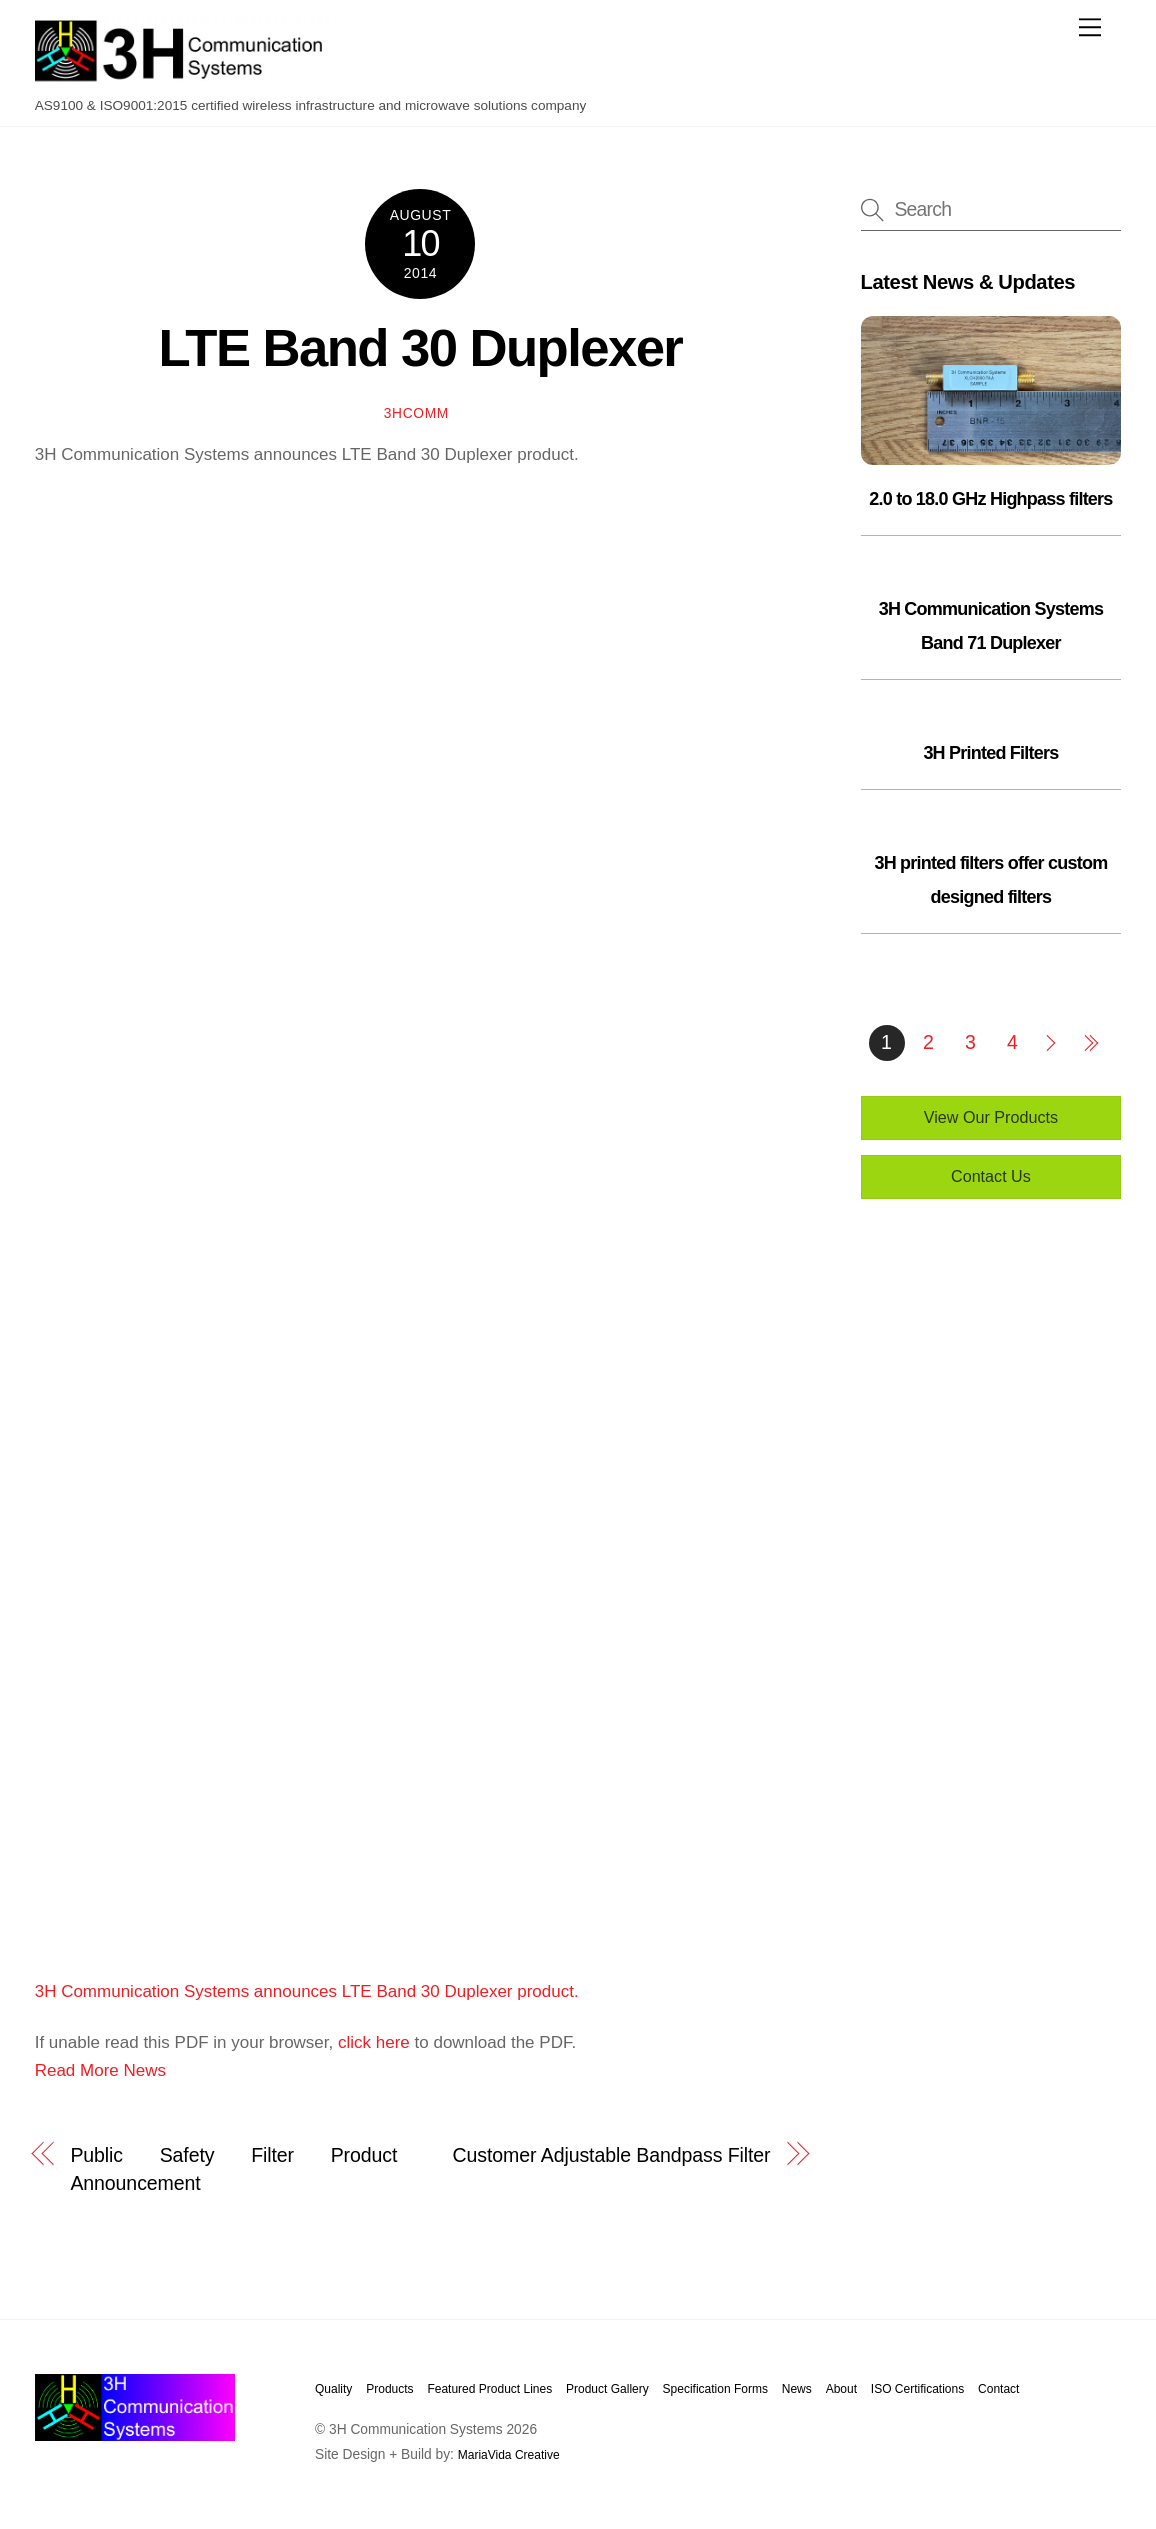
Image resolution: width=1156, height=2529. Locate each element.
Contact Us (991, 1176)
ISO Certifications (917, 2389)
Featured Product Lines (489, 2389)
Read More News (100, 2070)
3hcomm (416, 413)
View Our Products (991, 1117)
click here (374, 2042)
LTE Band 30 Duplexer (421, 347)
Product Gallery (607, 2389)
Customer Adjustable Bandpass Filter (612, 2155)
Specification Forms (715, 2389)
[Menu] (1090, 27)
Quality (333, 2389)
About (841, 2389)
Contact (998, 2389)
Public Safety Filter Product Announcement (233, 2169)
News (797, 2389)
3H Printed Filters (990, 753)
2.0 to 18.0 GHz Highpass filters (990, 499)
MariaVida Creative (509, 2455)
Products (389, 2389)
